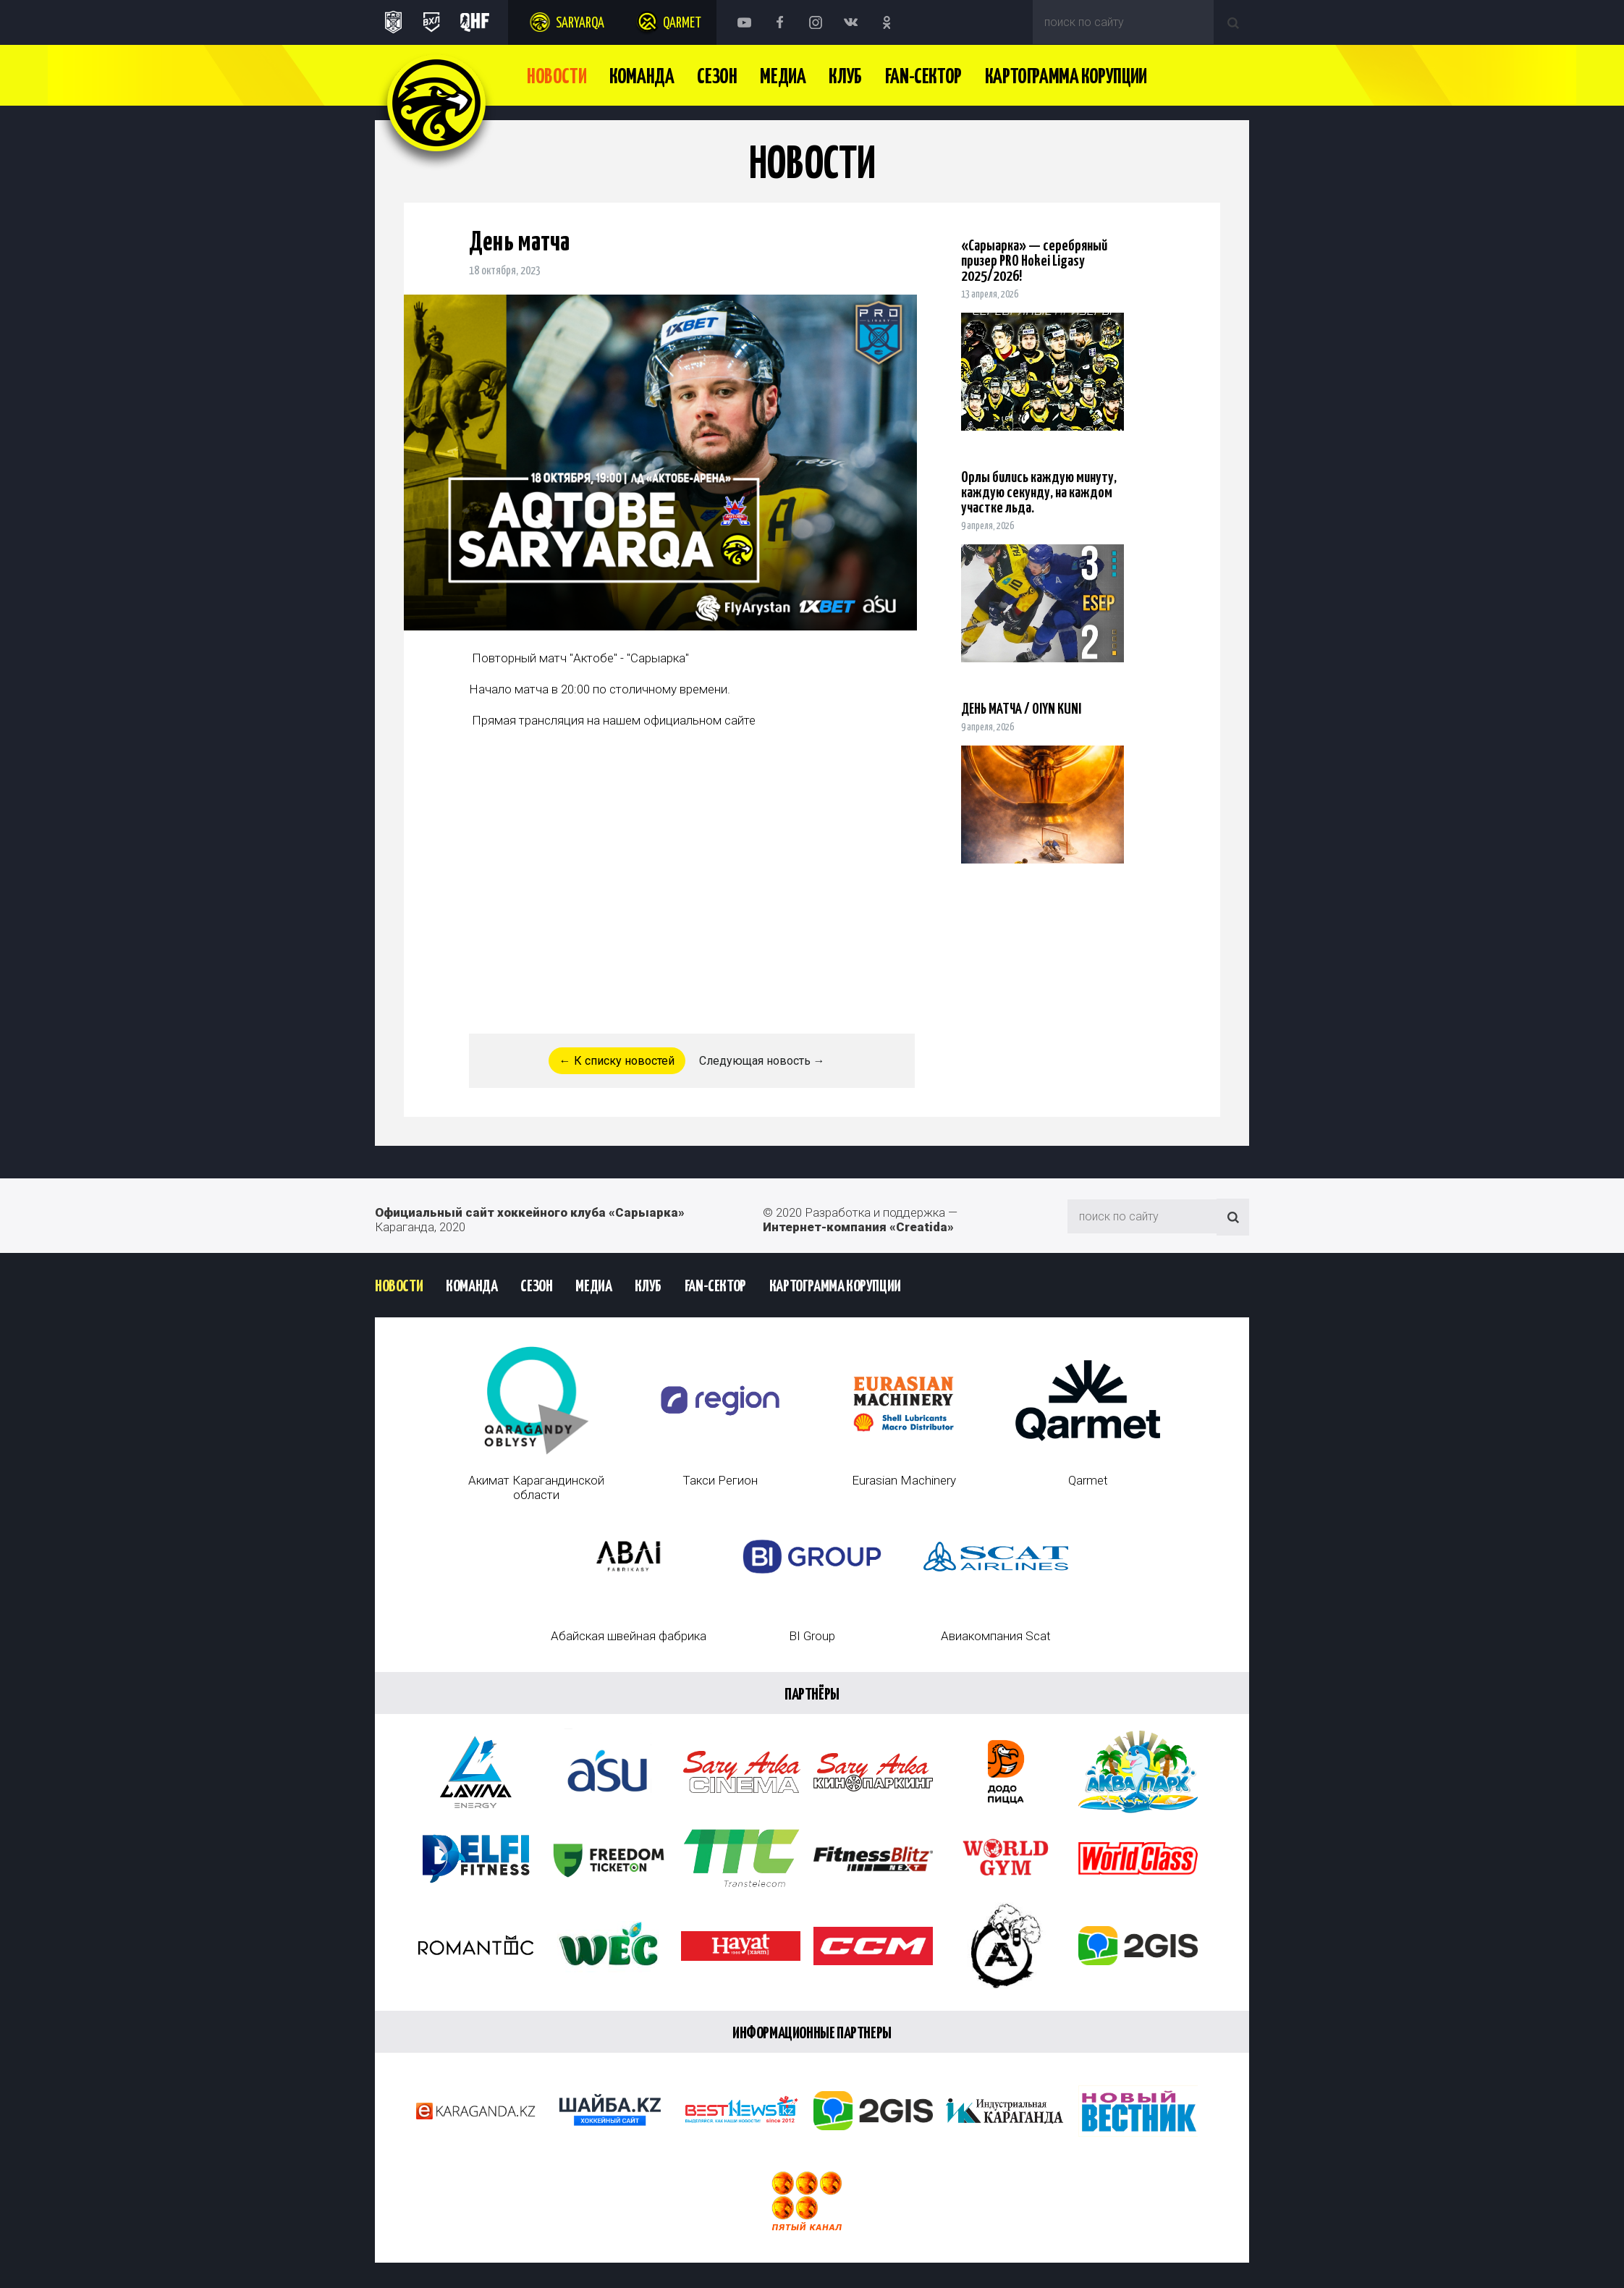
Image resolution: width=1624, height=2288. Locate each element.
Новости (556, 77)
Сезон (717, 77)
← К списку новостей (616, 1061)
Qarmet (682, 23)
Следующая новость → (762, 1061)
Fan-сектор (923, 77)
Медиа (782, 77)
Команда (641, 77)
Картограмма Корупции (1066, 77)
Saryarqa (580, 23)
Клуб (845, 77)
